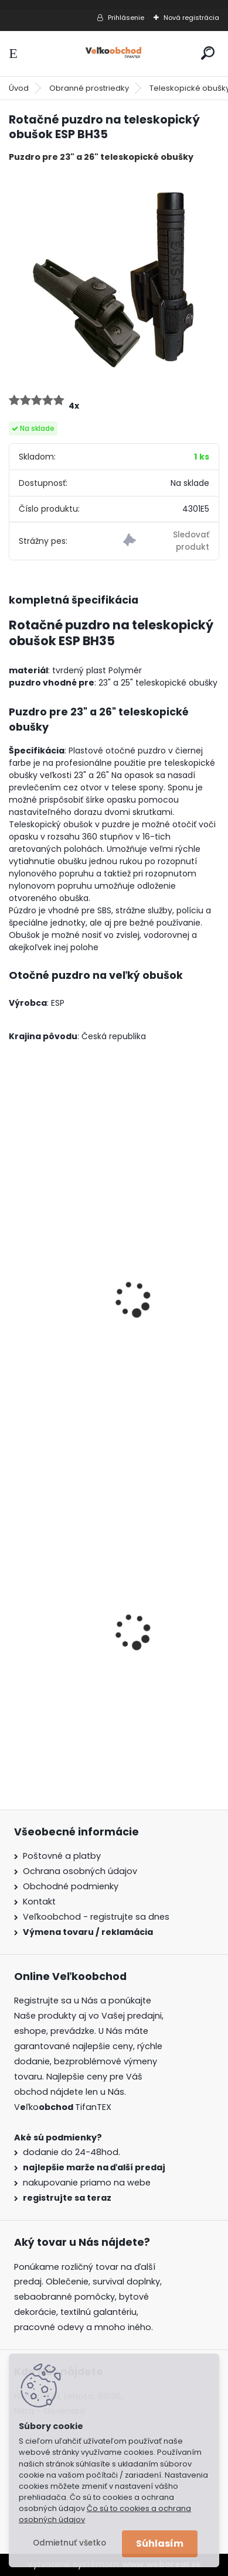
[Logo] (114, 53)
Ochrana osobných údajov (80, 1871)
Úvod (19, 88)
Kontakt (39, 1901)
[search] (207, 53)
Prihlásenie (126, 17)
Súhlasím (159, 2543)
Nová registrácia (191, 17)
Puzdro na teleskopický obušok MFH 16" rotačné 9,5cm (104, 1345)
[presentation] (14, 1283)
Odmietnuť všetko (69, 2542)
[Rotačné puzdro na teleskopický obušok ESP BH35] (114, 277)
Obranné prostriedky (89, 88)
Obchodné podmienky (70, 1886)
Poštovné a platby (62, 1856)
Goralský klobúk (52, 1675)
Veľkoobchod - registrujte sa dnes (96, 1917)
